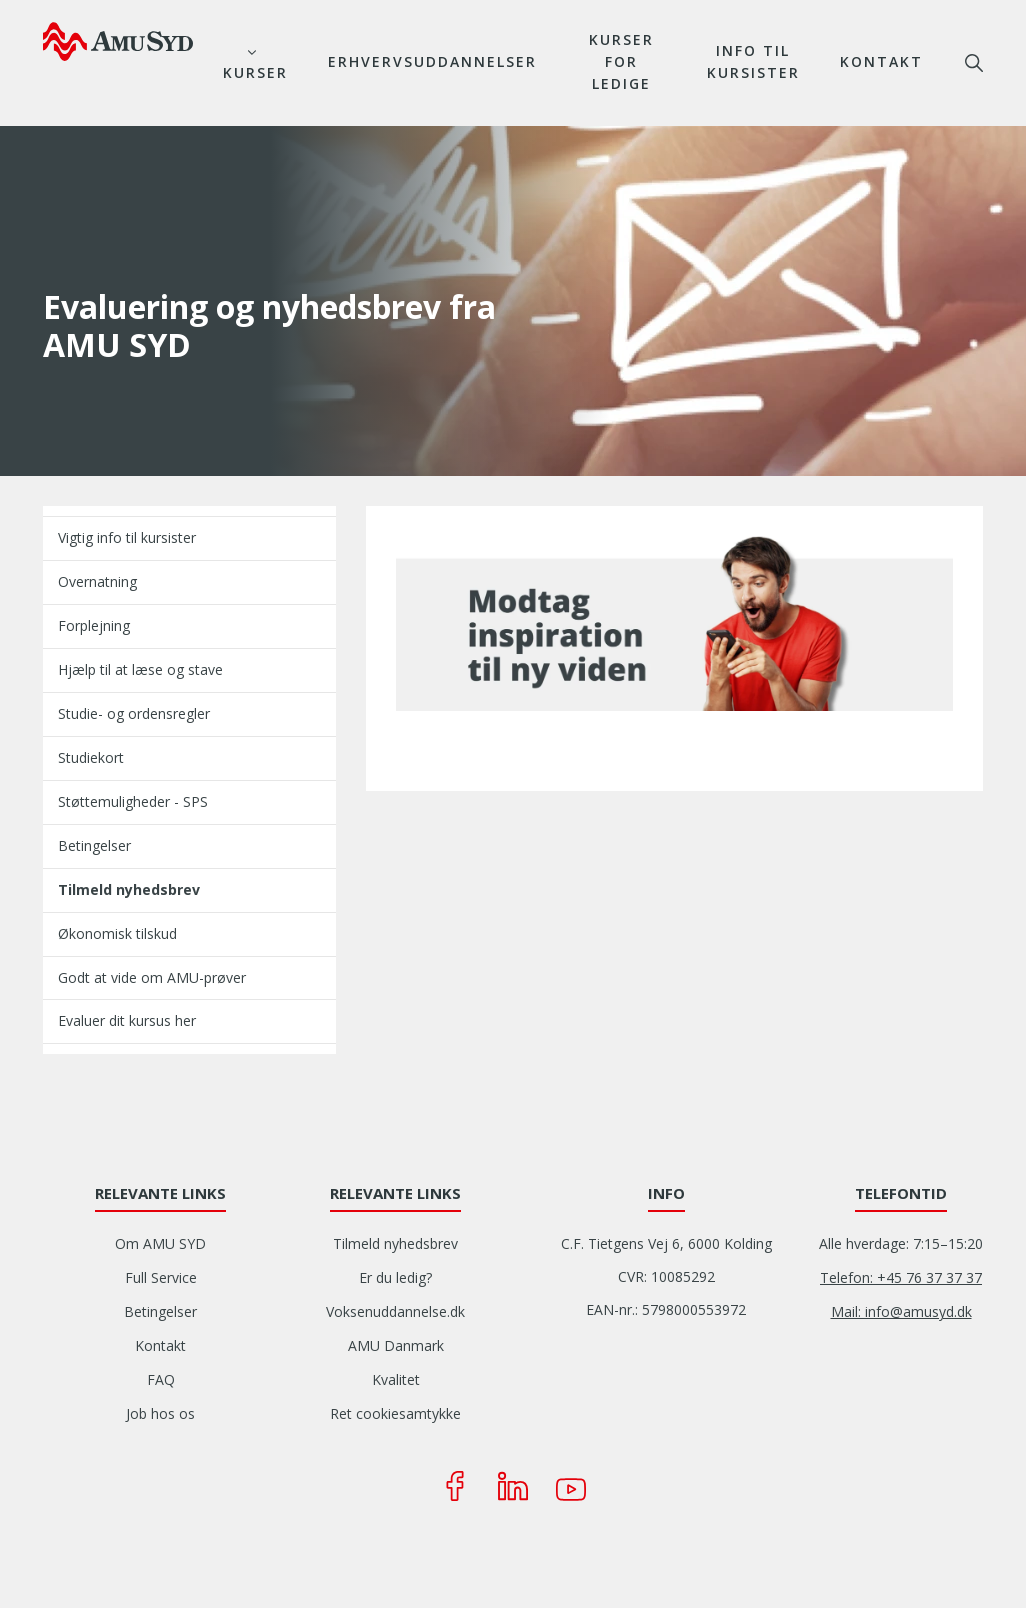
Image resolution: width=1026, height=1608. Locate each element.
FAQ (161, 1379)
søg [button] (974, 63)
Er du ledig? (395, 1277)
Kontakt (881, 61)
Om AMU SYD (160, 1243)
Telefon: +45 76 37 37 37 (901, 1277)
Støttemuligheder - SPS (133, 801)
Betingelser (94, 845)
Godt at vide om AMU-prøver (152, 977)
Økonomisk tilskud (117, 933)
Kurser (255, 72)
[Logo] (118, 41)
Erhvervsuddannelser (432, 61)
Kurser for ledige (621, 61)
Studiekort (91, 757)
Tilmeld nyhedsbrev (129, 889)
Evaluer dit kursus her (127, 1020)
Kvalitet (396, 1379)
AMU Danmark (396, 1345)
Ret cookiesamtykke (395, 1413)
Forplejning (94, 625)
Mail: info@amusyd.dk (901, 1311)
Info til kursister (753, 61)
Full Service (161, 1277)
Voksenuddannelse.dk (395, 1311)
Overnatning (97, 581)
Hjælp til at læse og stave (140, 669)
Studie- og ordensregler (134, 713)
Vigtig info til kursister (127, 537)
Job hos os (160, 1413)
